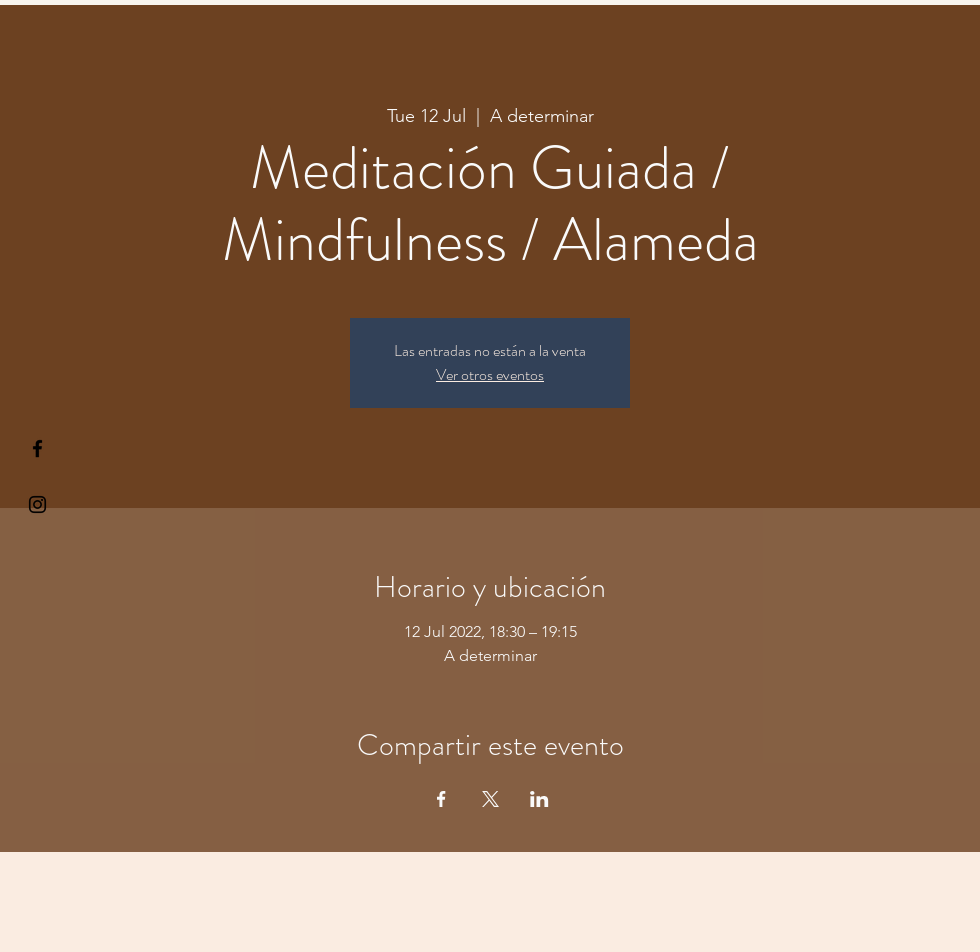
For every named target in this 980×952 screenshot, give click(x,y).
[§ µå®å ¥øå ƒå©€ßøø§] (37, 448)
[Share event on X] (490, 799)
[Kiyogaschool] (37, 504)
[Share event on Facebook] (441, 799)
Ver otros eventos (490, 374)
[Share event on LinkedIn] (539, 799)
